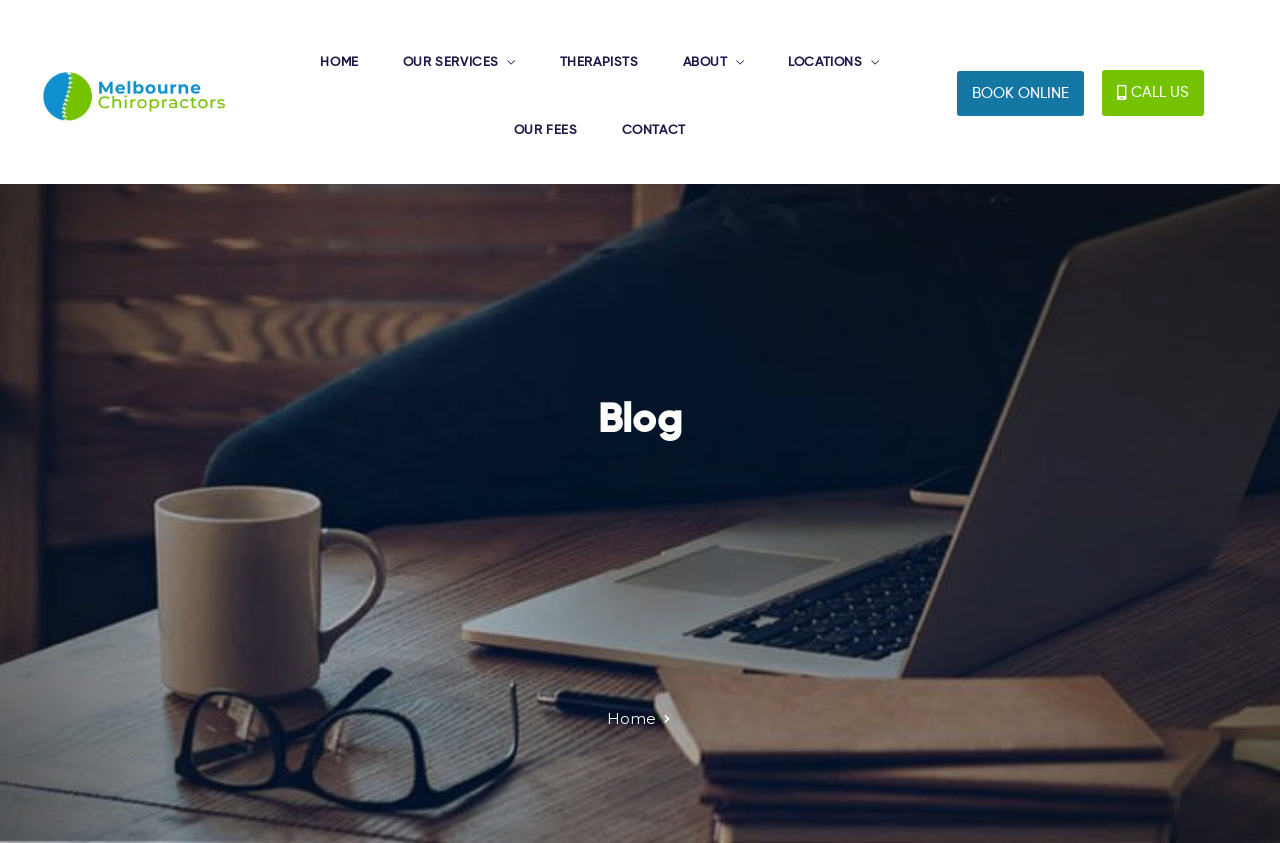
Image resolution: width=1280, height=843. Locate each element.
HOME (339, 62)
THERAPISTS (599, 62)
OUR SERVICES (451, 62)
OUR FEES (546, 130)
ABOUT (705, 62)
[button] (1020, 93)
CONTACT (654, 130)
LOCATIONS (825, 62)
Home (631, 718)
